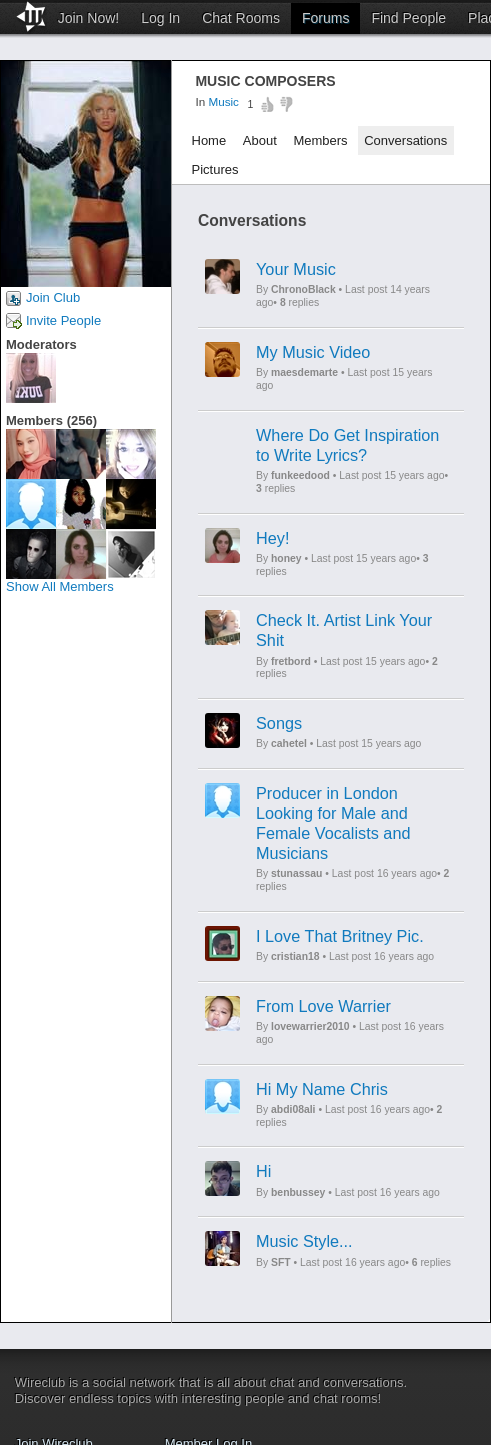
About (260, 140)
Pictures (215, 169)
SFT (281, 1262)
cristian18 (295, 956)
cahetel (289, 743)
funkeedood (300, 475)
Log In (160, 18)
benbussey (298, 1192)
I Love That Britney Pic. (340, 936)
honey (286, 558)
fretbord (291, 661)
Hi (263, 1171)
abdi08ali (293, 1109)
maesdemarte (304, 372)
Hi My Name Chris (322, 1089)
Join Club (53, 297)
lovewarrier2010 (310, 1026)
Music (223, 102)
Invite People (63, 320)
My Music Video (313, 352)
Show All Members (60, 586)
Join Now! (88, 18)
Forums (325, 18)
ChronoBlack (303, 289)
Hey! (272, 538)
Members (320, 140)
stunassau (296, 873)
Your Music (296, 269)
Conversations (405, 140)
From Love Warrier (323, 1006)
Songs (279, 723)
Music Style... (304, 1241)
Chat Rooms (241, 18)
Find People (408, 18)
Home (209, 140)
